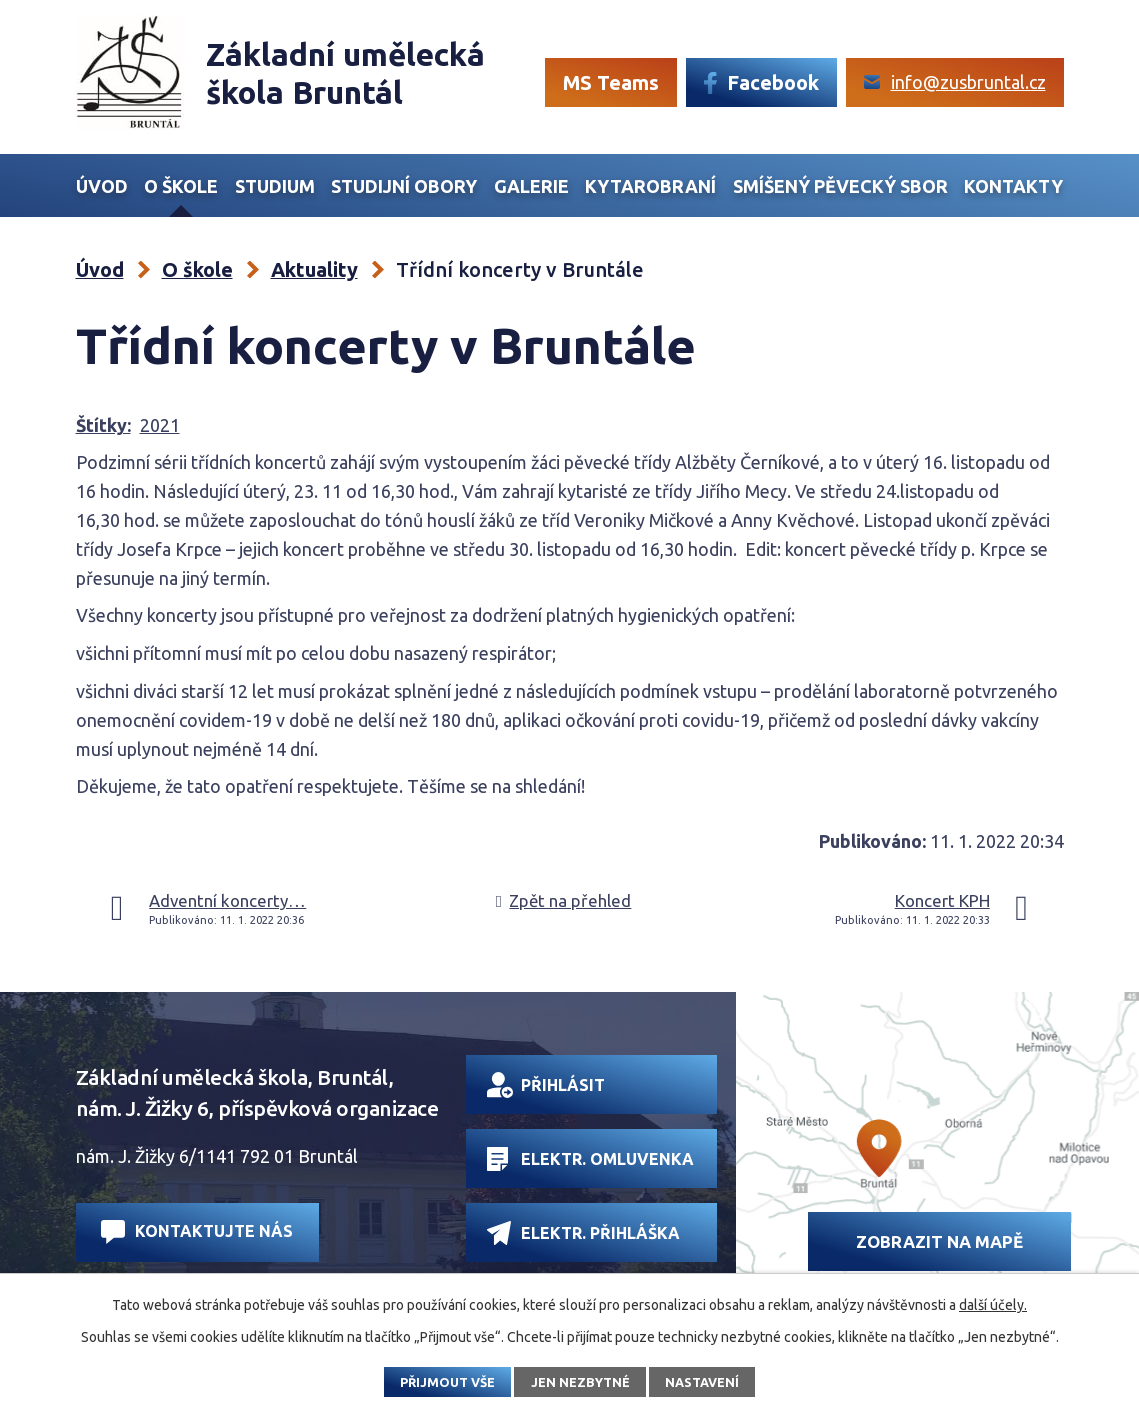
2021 (160, 425)
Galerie (531, 186)
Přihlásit (546, 1085)
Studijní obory (404, 186)
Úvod (102, 186)
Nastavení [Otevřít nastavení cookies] (702, 1382)
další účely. (993, 1305)
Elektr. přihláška (583, 1232)
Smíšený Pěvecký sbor (840, 186)
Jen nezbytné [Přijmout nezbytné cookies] (580, 1382)
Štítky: (103, 425)
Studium (275, 186)
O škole (181, 186)
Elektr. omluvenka (590, 1159)
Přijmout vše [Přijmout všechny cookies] (447, 1382)
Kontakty (1013, 186)
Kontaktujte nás (197, 1231)
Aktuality (314, 269)
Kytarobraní (650, 186)
